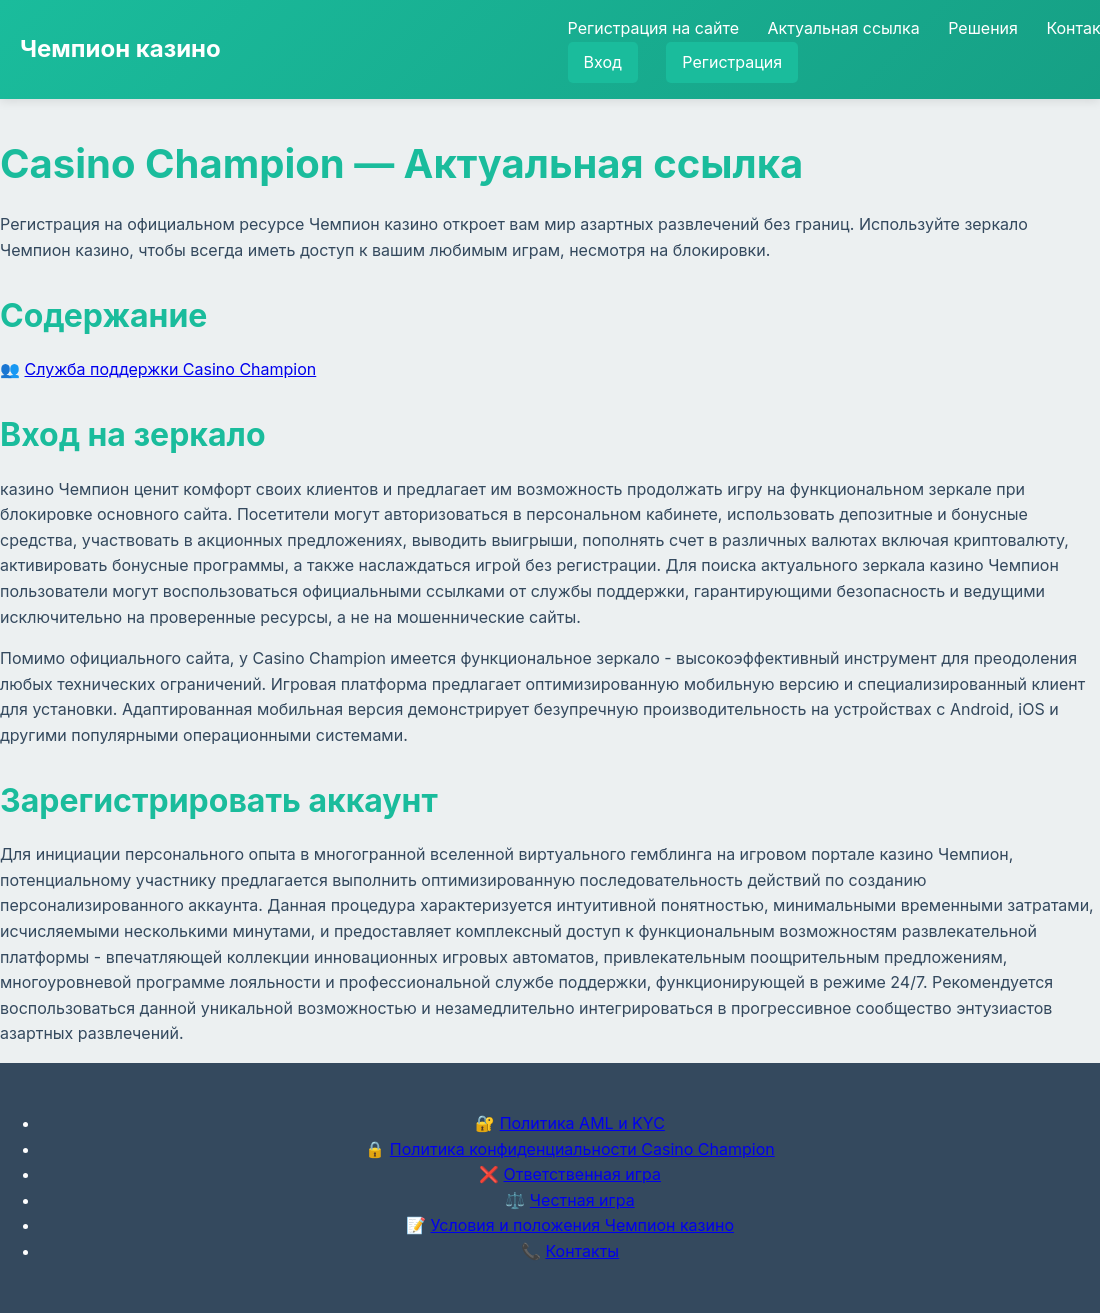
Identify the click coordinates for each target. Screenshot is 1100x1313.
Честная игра (582, 1200)
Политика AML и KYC (582, 1123)
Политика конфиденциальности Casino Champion (582, 1149)
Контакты (582, 1251)
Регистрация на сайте (653, 28)
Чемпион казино (120, 48)
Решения (983, 28)
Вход (603, 62)
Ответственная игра (582, 1174)
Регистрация (732, 62)
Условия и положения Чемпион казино (582, 1225)
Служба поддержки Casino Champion (171, 369)
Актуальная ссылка (844, 28)
